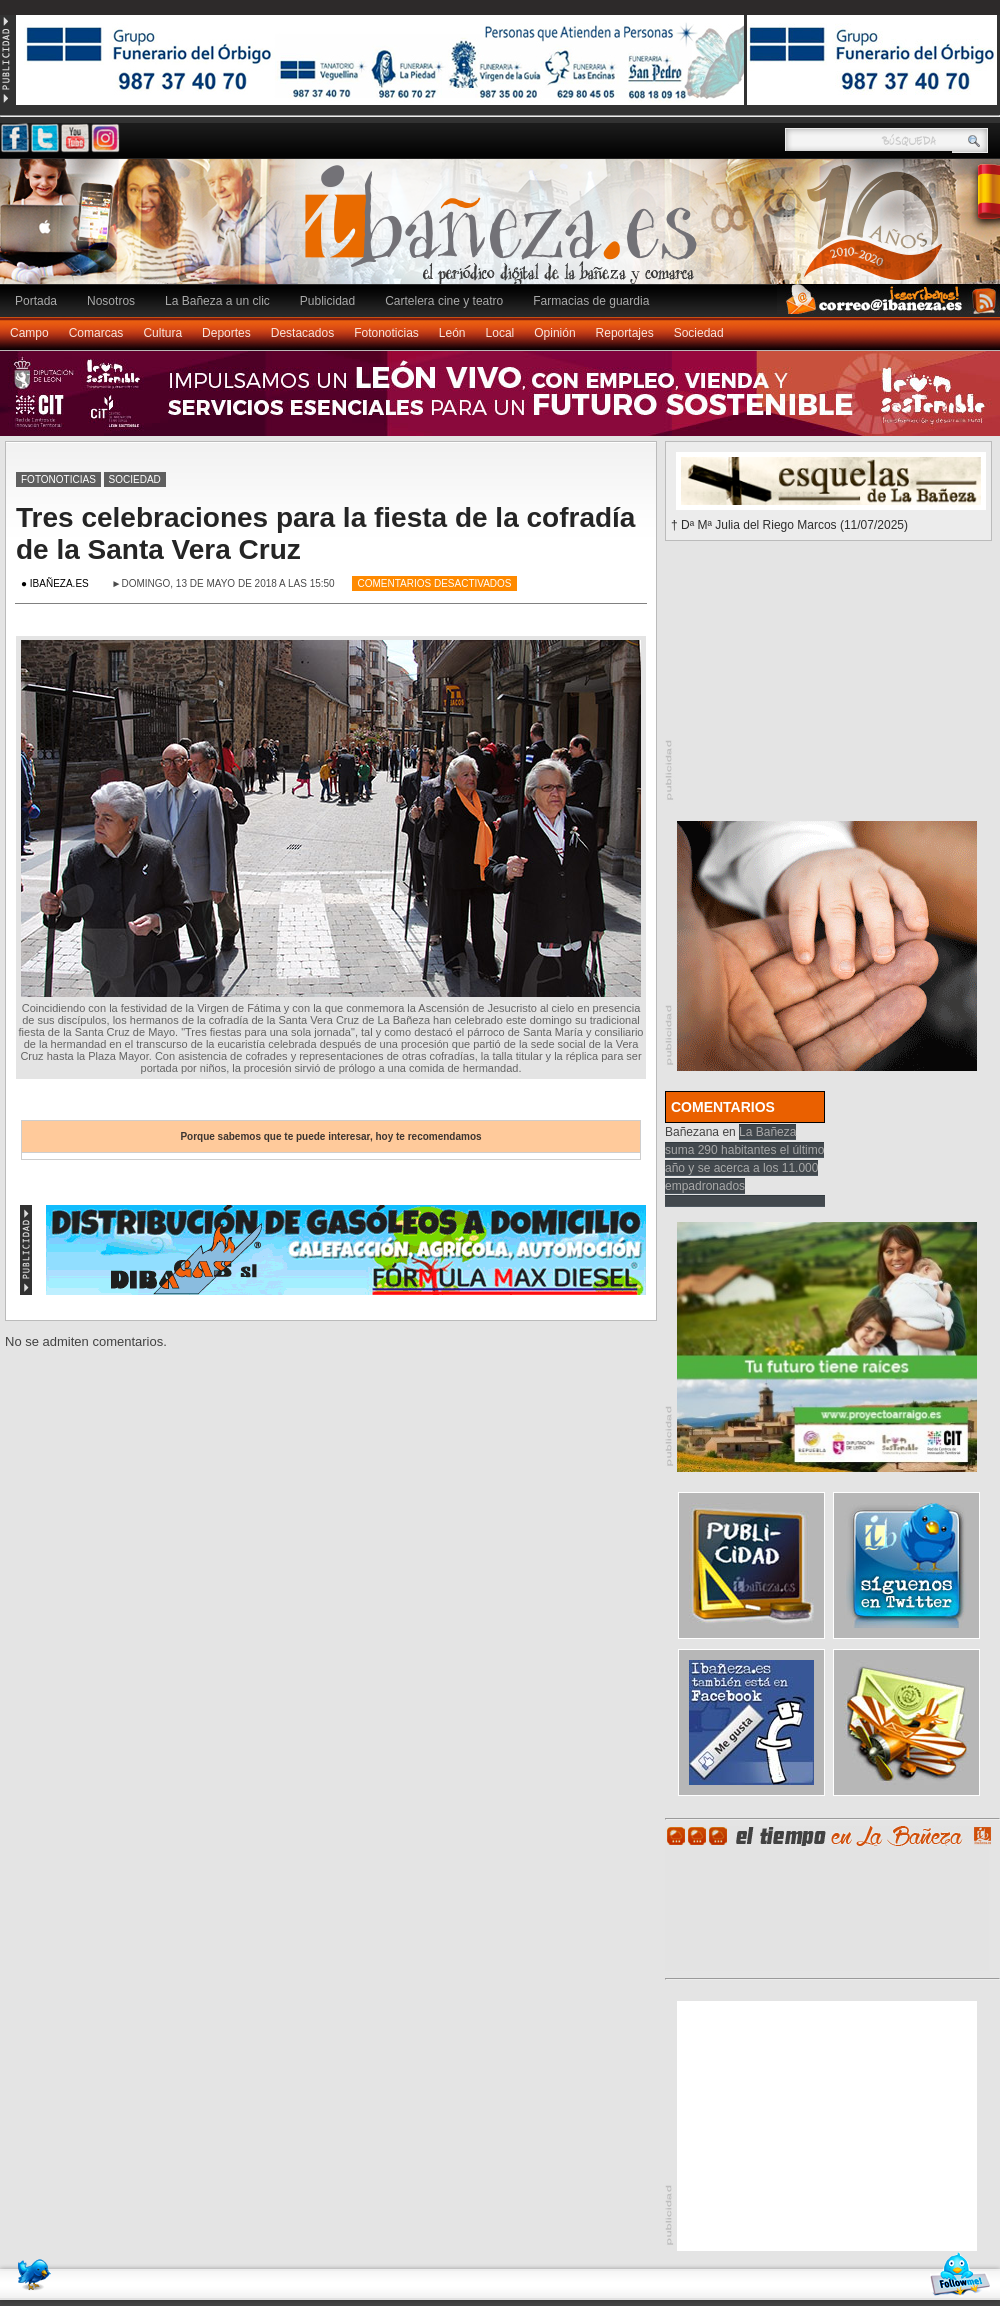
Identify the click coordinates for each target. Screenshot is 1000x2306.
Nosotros (111, 301)
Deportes (226, 333)
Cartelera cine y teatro (444, 301)
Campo (29, 333)
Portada (36, 301)
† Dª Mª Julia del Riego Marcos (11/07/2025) (789, 525)
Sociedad (699, 333)
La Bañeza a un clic (217, 301)
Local (500, 333)
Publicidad (327, 301)
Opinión (554, 333)
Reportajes (625, 333)
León (452, 333)
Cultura (162, 333)
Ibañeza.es (505, 232)
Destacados (302, 333)
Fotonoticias (386, 333)
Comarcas (96, 333)
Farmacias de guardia (591, 301)
